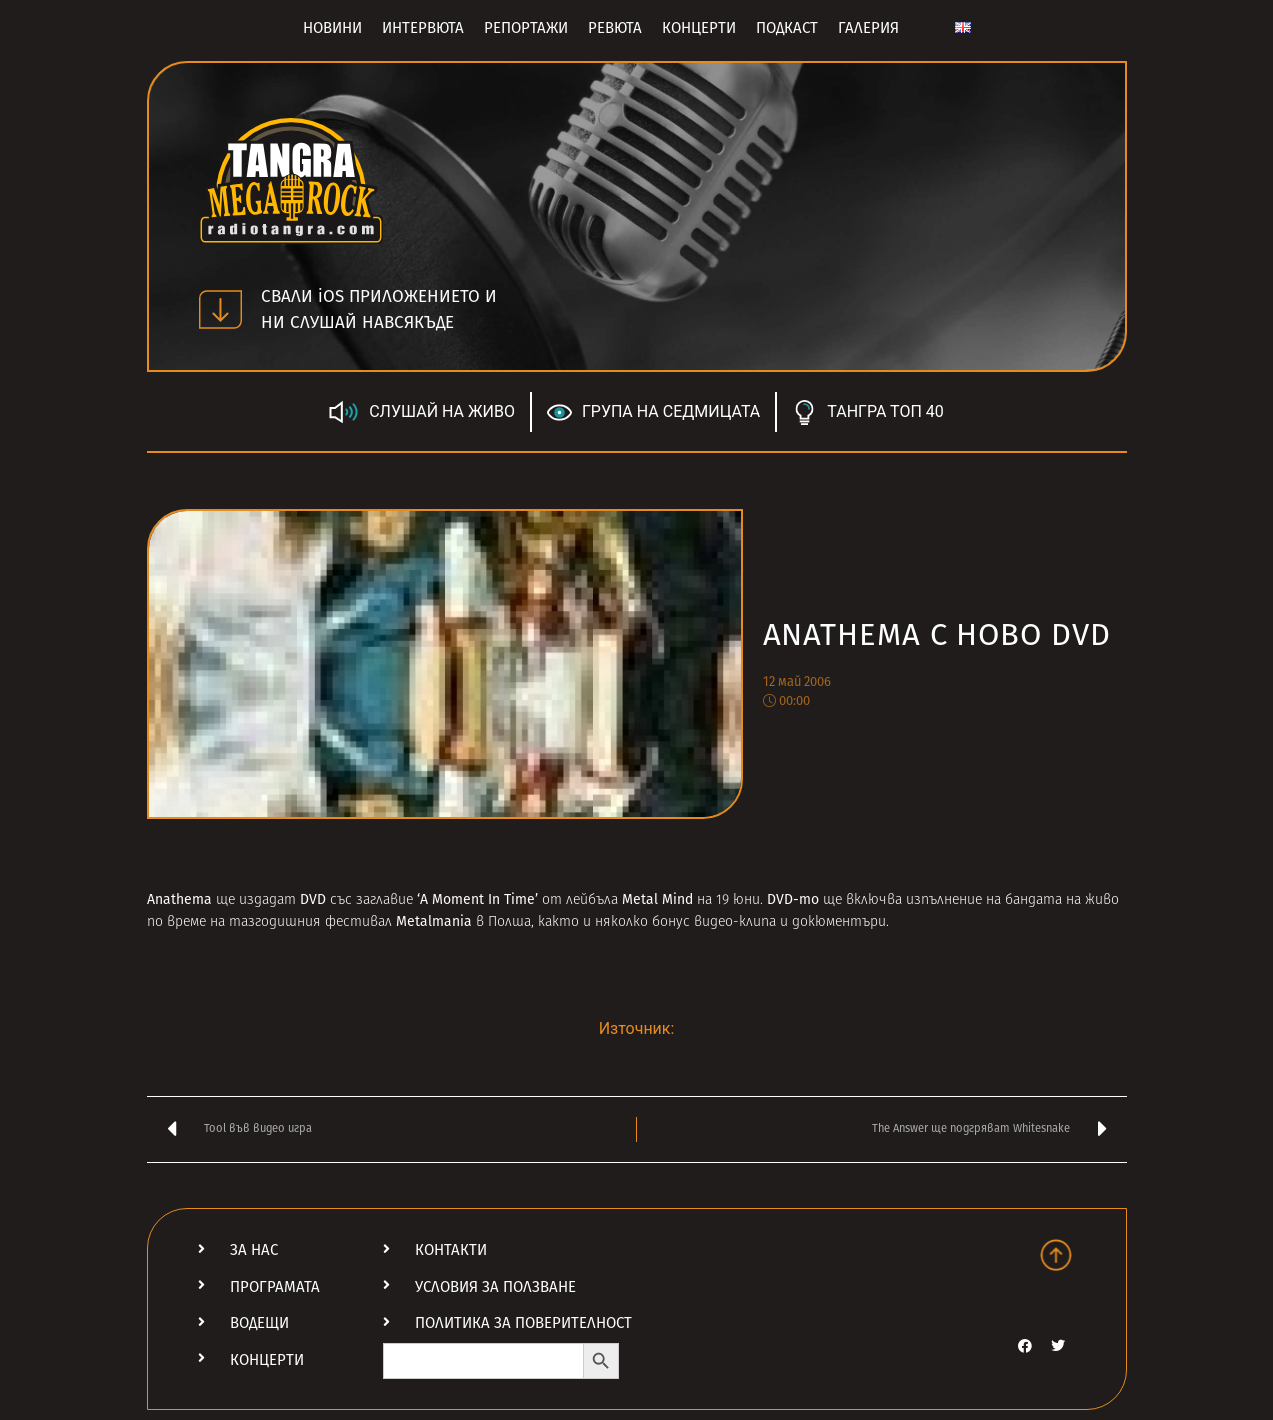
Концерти (699, 28)
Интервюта (423, 28)
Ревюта (615, 28)
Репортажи (526, 28)
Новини (332, 28)
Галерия (868, 28)
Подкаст (787, 28)
